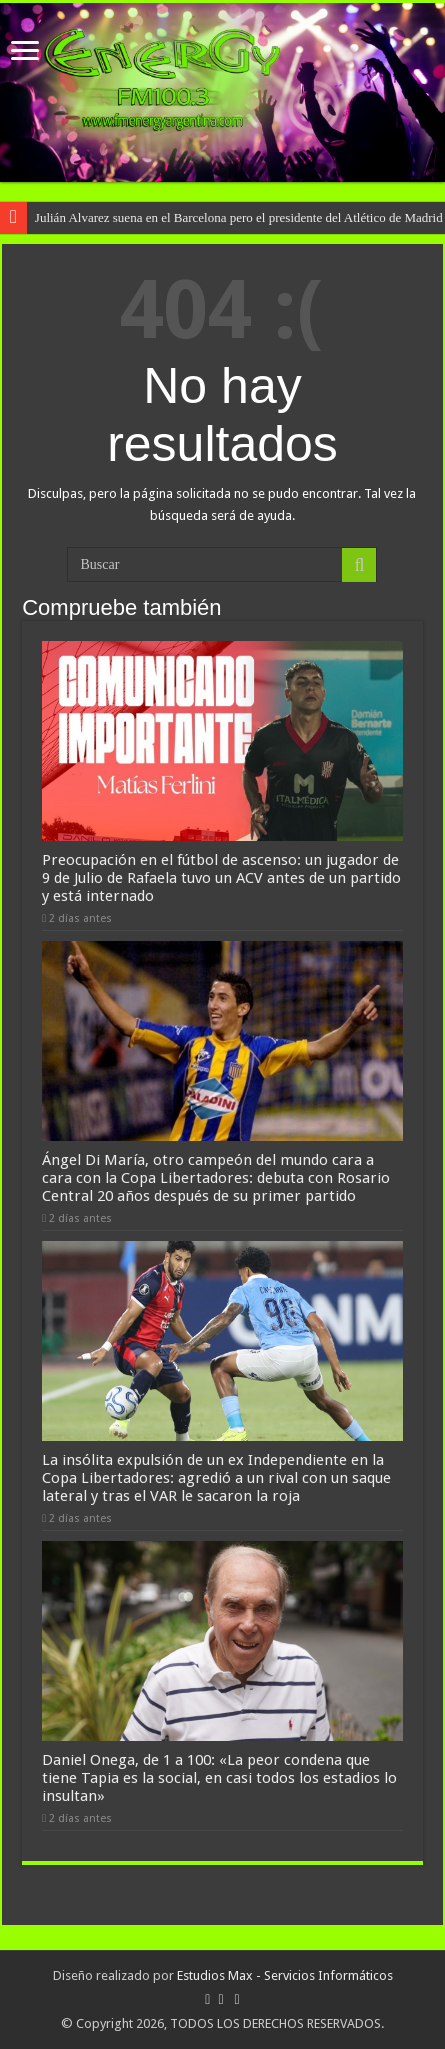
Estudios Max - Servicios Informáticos (285, 1975)
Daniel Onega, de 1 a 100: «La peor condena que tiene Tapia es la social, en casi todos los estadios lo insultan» (219, 1778)
